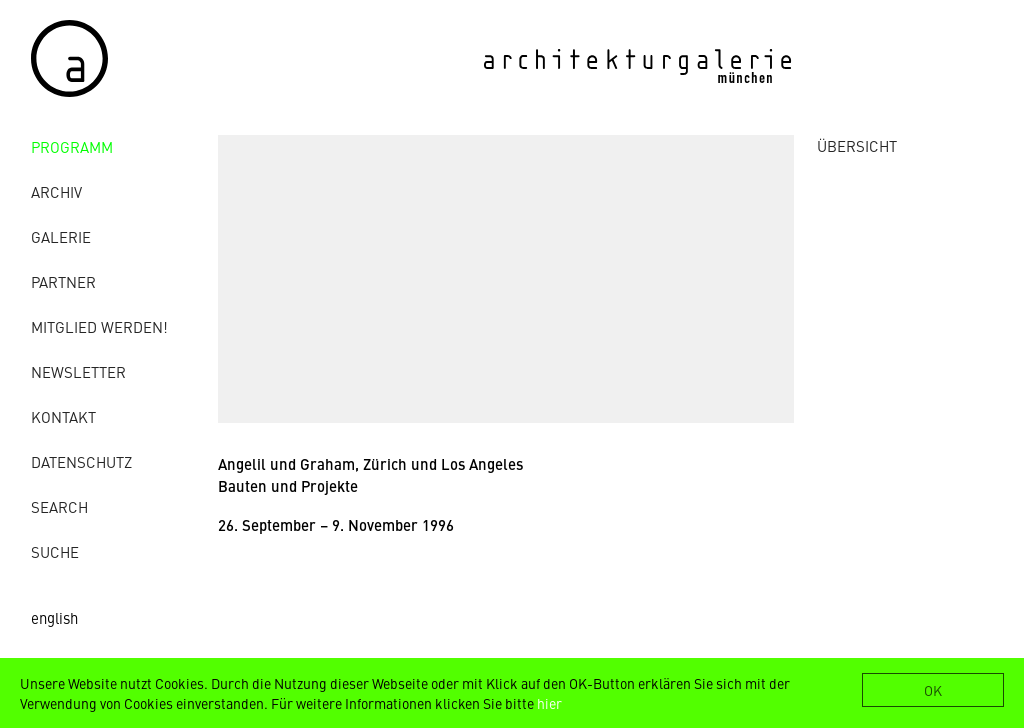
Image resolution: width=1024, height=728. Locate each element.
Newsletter (78, 371)
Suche (55, 551)
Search (59, 506)
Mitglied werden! (99, 326)
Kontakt (63, 416)
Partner (63, 281)
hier (549, 703)
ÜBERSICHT (857, 145)
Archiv (56, 191)
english (54, 617)
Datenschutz (81, 461)
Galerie (61, 236)
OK (933, 690)
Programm (72, 146)
